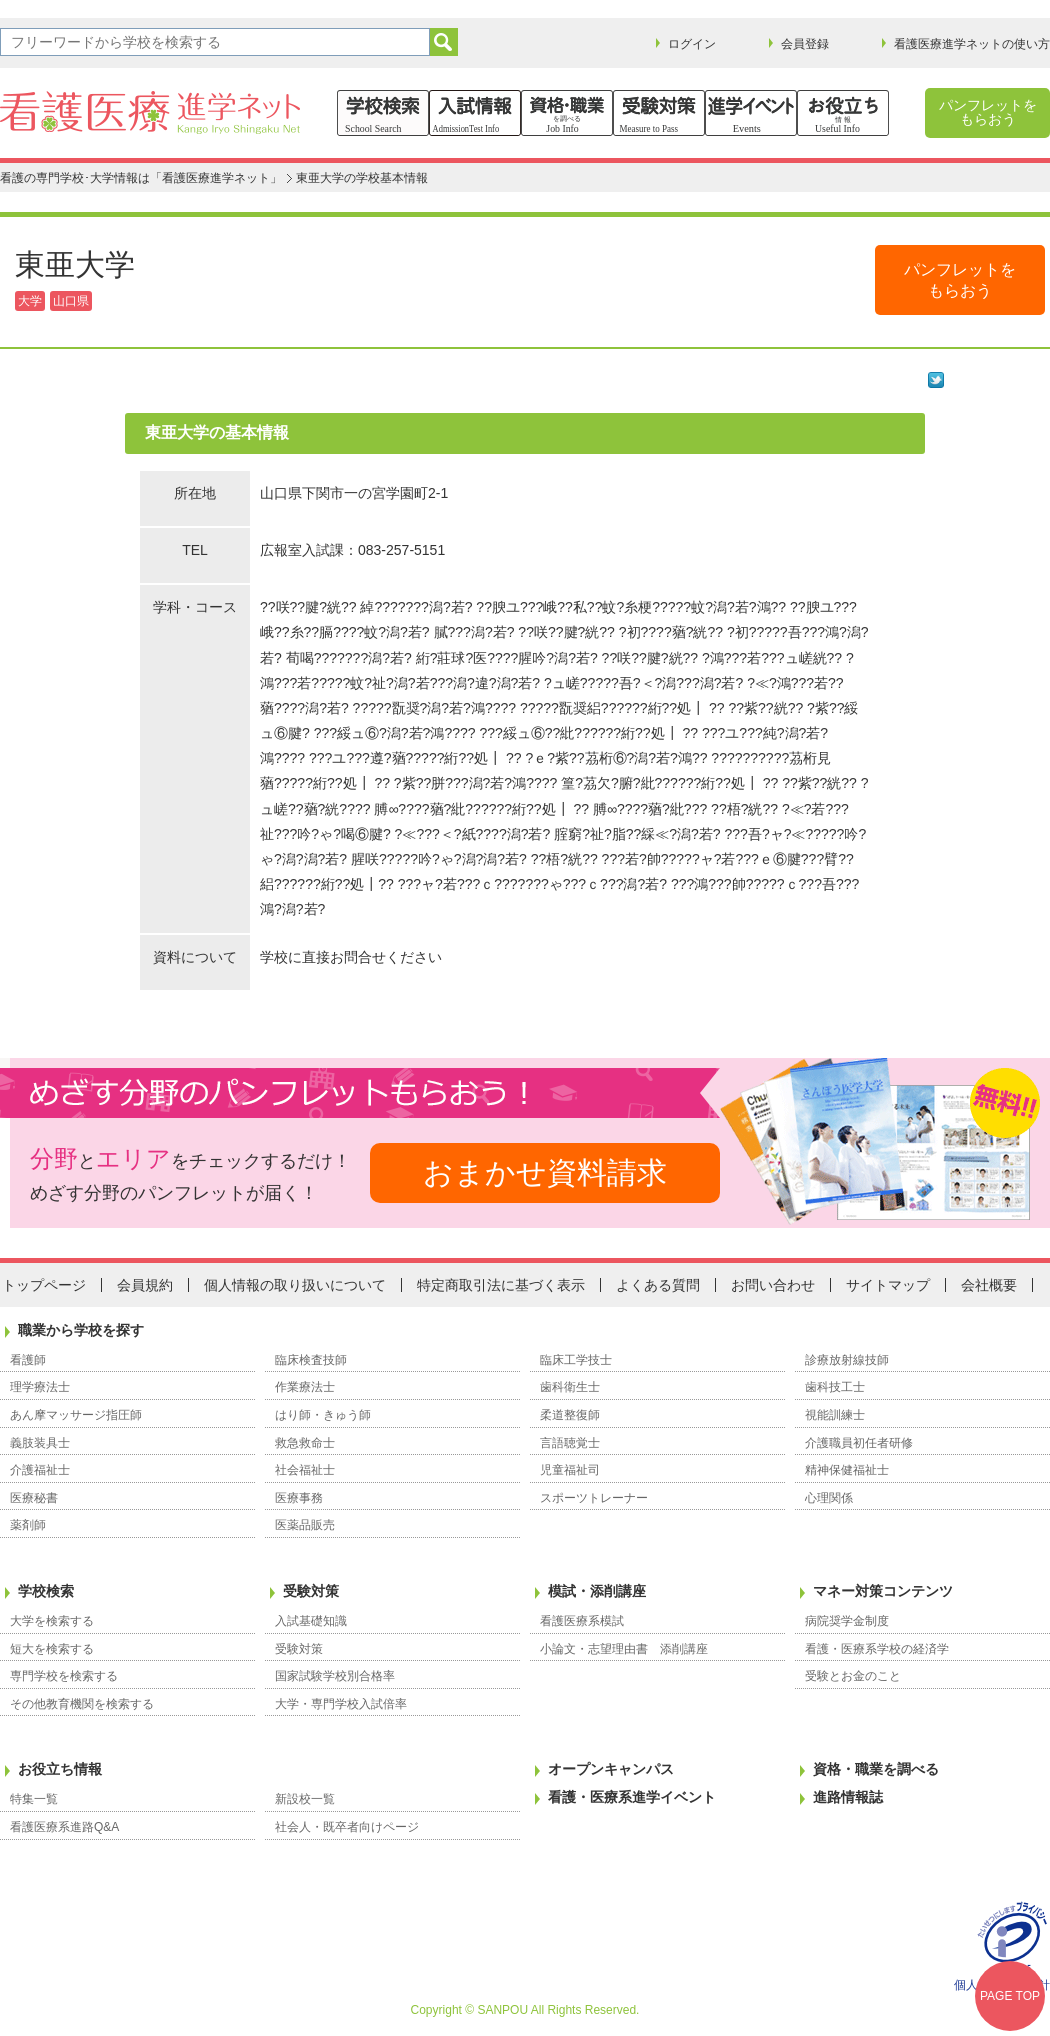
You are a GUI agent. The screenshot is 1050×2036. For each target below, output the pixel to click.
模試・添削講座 (597, 1591)
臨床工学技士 (576, 1360)
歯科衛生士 (570, 1387)
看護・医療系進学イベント (632, 1797)
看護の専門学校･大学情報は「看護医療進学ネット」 (141, 178)
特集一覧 (34, 1799)
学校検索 (46, 1591)
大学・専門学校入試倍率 (341, 1704)
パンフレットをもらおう (988, 112)
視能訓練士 (835, 1415)
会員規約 (145, 1285)
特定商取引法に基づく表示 (501, 1285)
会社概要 (989, 1285)
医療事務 (299, 1498)
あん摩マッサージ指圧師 (76, 1415)
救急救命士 (305, 1443)
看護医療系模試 (582, 1621)
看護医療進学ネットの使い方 (972, 44)
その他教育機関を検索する (82, 1704)
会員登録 (805, 44)
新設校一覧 (305, 1799)
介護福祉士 (40, 1470)
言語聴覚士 (570, 1443)
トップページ (44, 1285)
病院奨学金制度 (847, 1621)
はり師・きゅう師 (323, 1415)
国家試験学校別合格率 (335, 1676)
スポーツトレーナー (594, 1498)
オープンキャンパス (611, 1769)
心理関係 (829, 1498)
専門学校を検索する (64, 1676)
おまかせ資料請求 (545, 1172)
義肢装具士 (40, 1443)
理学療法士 (40, 1387)
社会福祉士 (305, 1470)
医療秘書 (34, 1498)
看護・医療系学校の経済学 (877, 1649)
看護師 (28, 1360)
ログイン (692, 44)
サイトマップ (888, 1285)
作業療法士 (305, 1387)
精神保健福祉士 (847, 1470)
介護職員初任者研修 (859, 1443)
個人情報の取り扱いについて (295, 1285)
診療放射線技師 (847, 1360)
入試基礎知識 (311, 1621)
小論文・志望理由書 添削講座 (624, 1649)
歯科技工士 (835, 1387)
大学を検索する (52, 1621)
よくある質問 (658, 1285)
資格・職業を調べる (876, 1769)
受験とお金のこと (853, 1676)
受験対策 (311, 1591)
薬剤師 (28, 1525)
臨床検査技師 (311, 1360)
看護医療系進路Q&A (64, 1827)
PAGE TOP (1010, 1996)
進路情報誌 (848, 1797)
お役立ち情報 (60, 1769)
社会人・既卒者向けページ (347, 1827)
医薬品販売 (305, 1525)
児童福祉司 (570, 1470)
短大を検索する (52, 1649)
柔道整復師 (570, 1415)
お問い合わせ (773, 1285)
